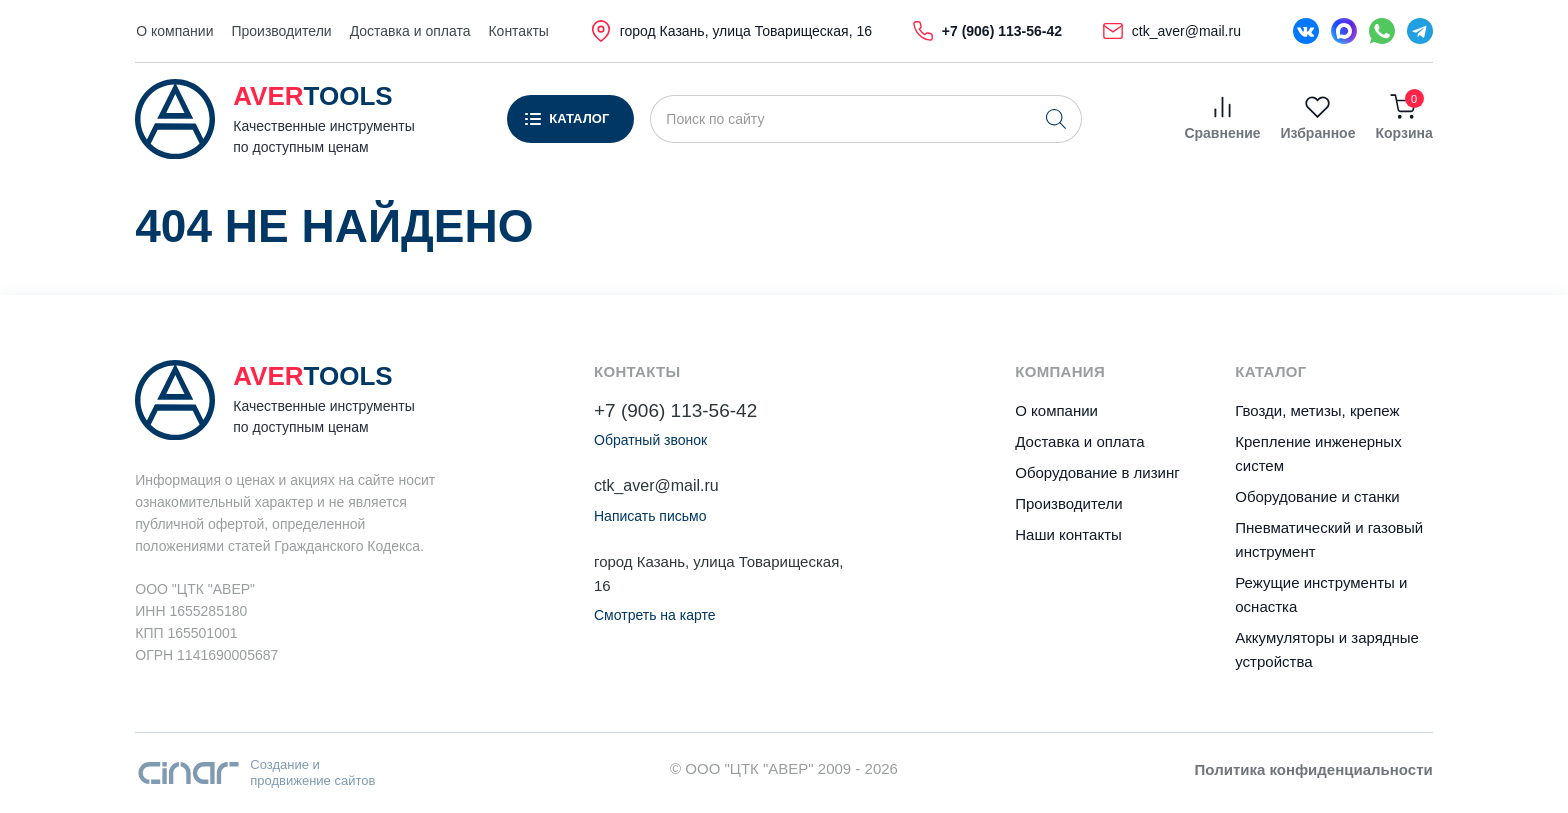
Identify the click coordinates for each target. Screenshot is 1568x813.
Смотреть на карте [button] (654, 615)
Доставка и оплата (410, 31)
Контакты (518, 31)
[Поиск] (1056, 119)
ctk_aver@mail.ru (656, 485)
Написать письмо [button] (650, 516)
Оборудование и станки (1317, 496)
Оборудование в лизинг (1097, 472)
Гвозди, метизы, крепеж (1317, 410)
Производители (281, 31)
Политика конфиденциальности (1314, 769)
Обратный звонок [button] (650, 440)
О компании (174, 31)
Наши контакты (1068, 534)
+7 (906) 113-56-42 (675, 410)
